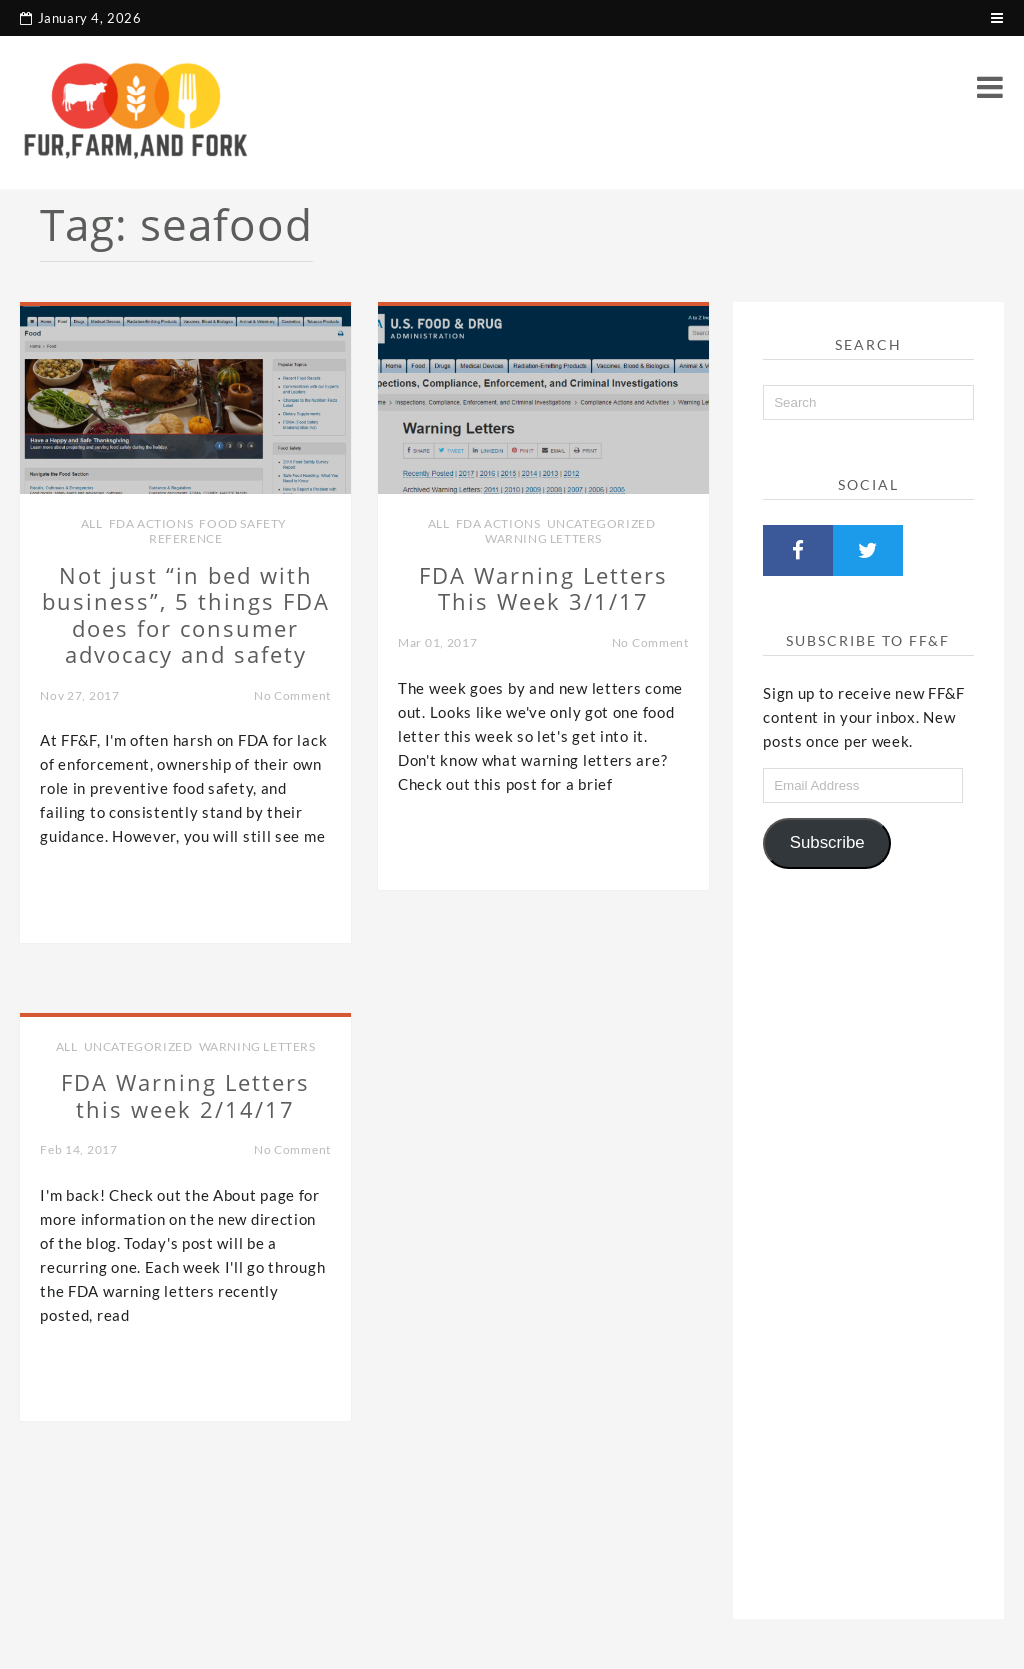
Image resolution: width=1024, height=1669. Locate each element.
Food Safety (243, 523)
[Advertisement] (868, 1236)
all (92, 523)
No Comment (292, 695)
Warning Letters (543, 538)
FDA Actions (151, 523)
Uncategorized (601, 523)
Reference (185, 538)
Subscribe (827, 842)
